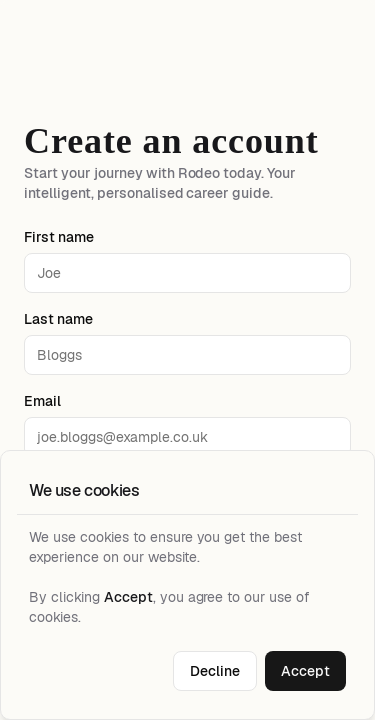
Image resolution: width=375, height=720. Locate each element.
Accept (305, 671)
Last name (58, 319)
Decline (215, 671)
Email (42, 401)
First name (59, 237)
